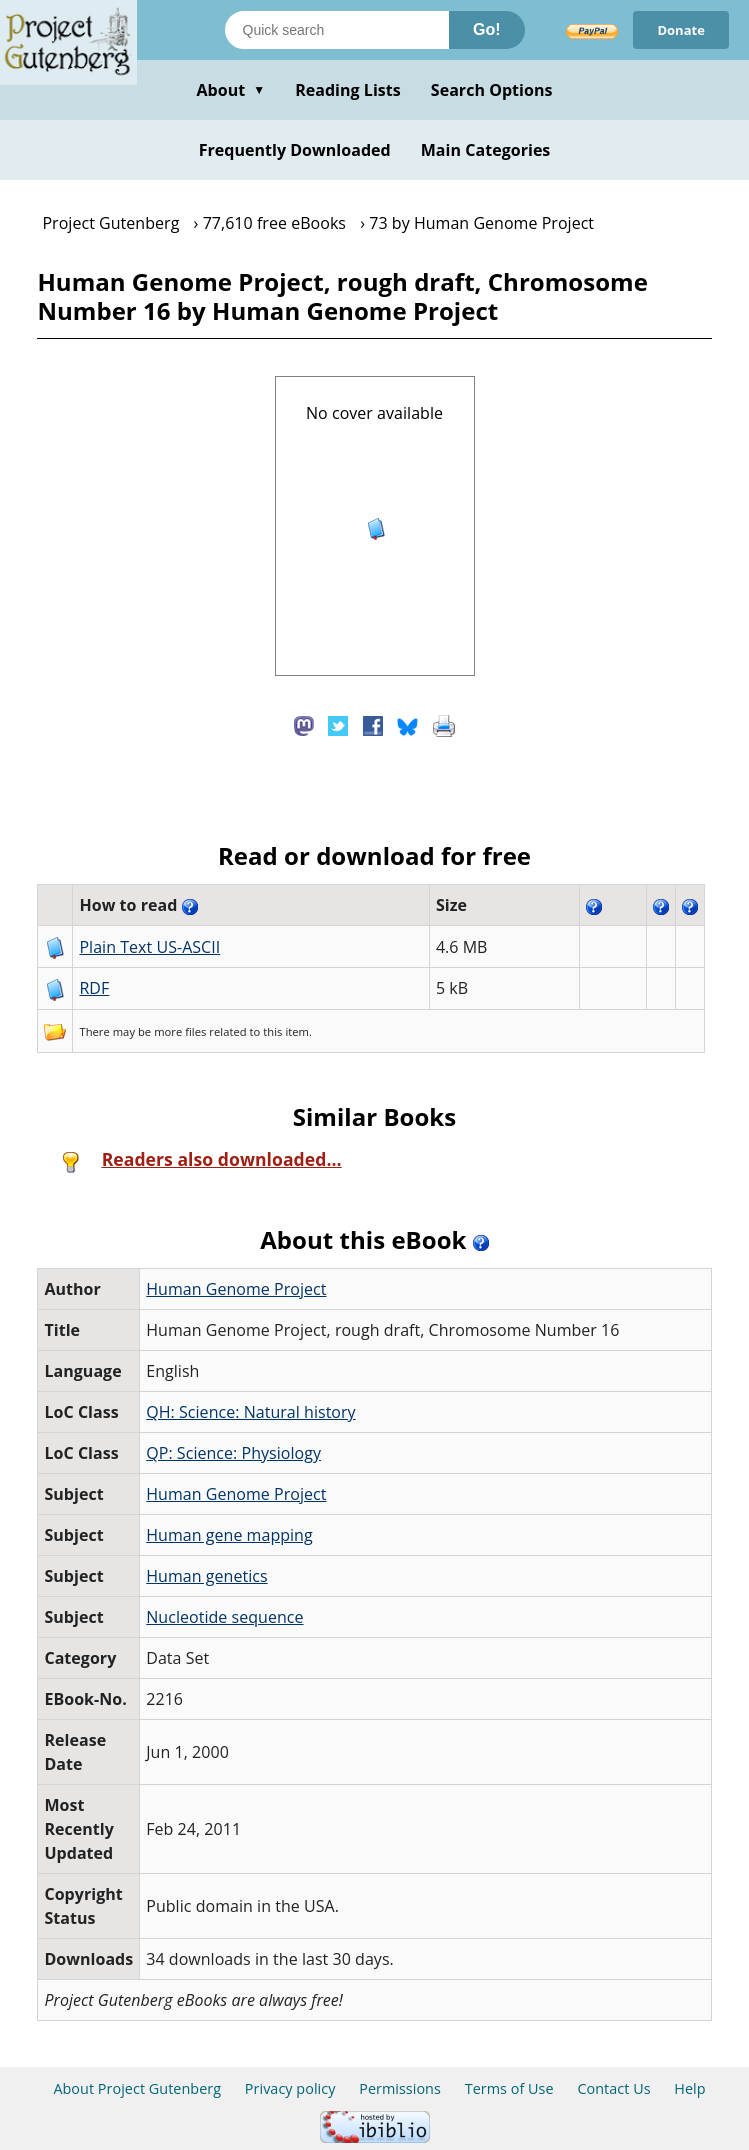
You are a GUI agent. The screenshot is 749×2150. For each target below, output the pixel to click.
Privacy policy (290, 2088)
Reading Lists (348, 90)
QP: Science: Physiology (233, 1453)
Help (689, 2088)
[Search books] (337, 30)
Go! (487, 29)
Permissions (400, 2088)
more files (180, 1031)
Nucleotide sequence (224, 1617)
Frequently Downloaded (295, 150)
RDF (94, 988)
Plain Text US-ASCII (149, 947)
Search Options (492, 90)
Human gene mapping (229, 1535)
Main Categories (486, 150)
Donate (681, 30)
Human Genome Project (236, 1289)
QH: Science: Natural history (250, 1412)
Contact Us (613, 2088)
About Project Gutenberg (137, 2088)
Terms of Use (509, 2088)
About (230, 90)
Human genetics (206, 1576)
